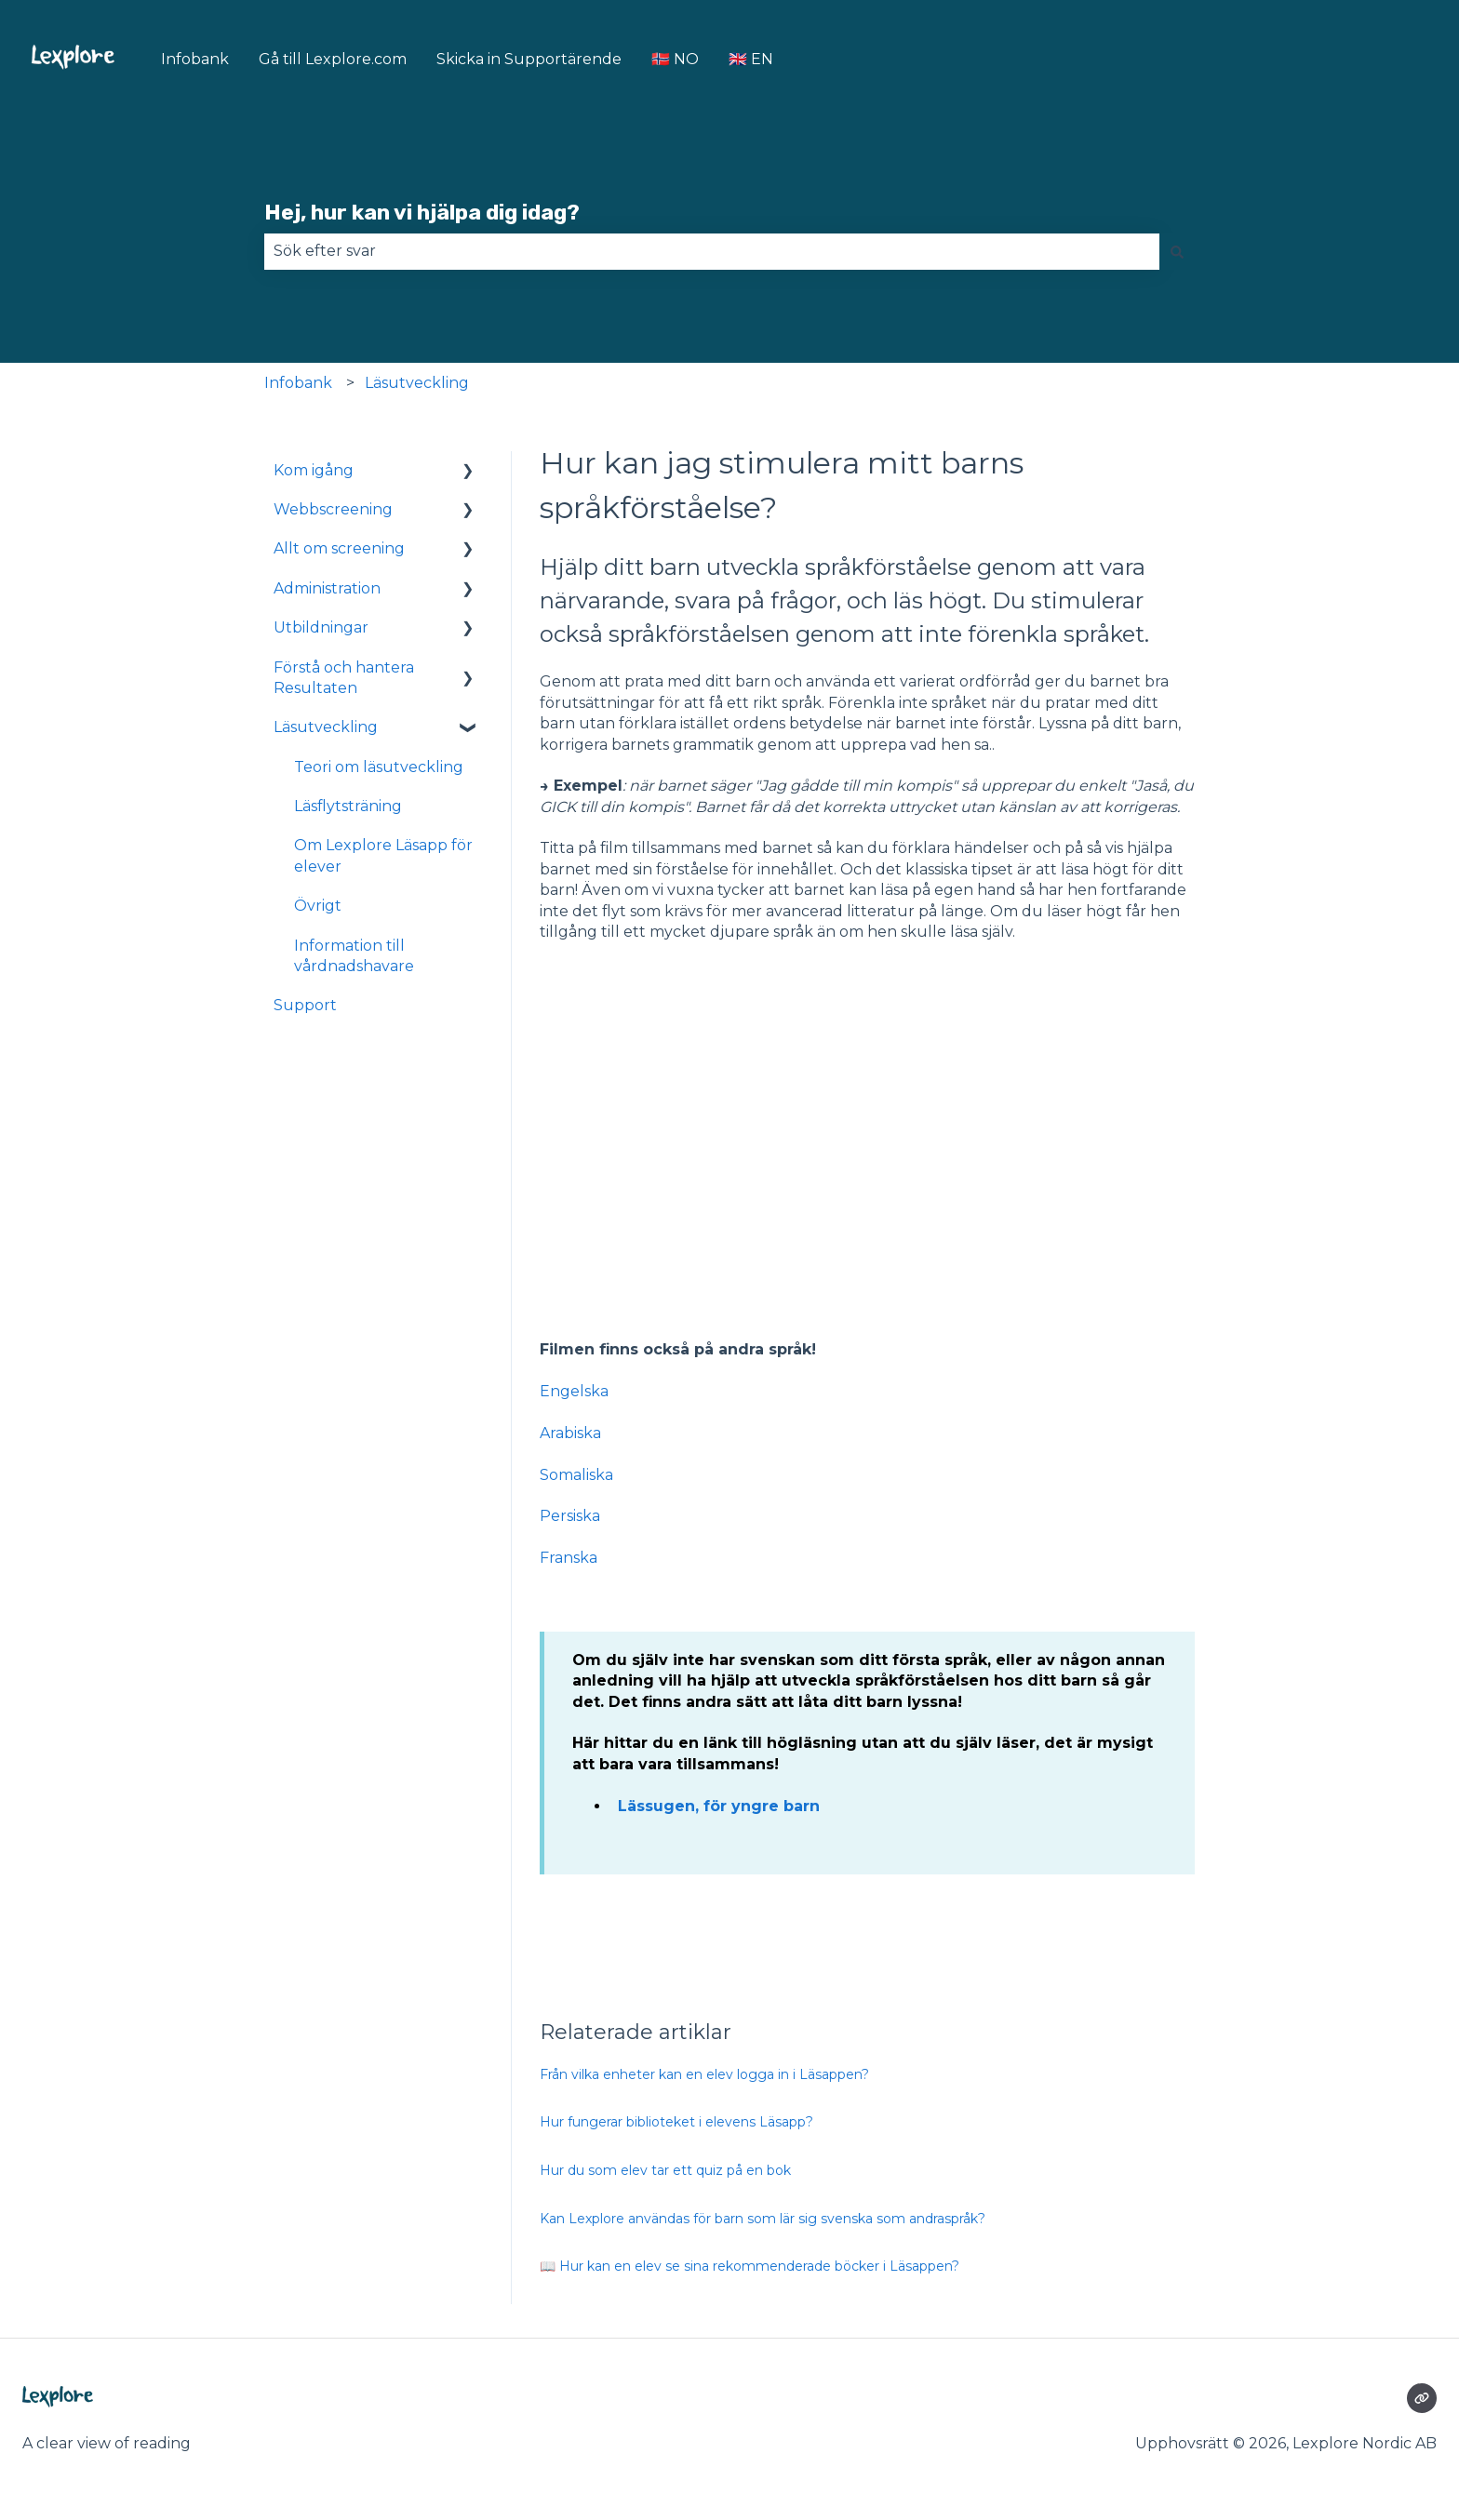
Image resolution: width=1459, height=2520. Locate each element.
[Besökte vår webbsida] (1422, 2398)
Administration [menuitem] (327, 588)
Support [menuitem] (305, 1005)
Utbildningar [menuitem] (321, 627)
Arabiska (570, 1433)
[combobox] (711, 251)
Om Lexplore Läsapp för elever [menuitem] (383, 855)
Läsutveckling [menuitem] (326, 727)
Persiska (570, 1516)
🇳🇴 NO (675, 59)
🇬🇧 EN (751, 59)
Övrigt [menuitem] (317, 905)
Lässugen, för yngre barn (719, 1806)
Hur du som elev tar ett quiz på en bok (665, 2170)
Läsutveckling (417, 383)
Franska (568, 1558)
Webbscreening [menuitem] (333, 509)
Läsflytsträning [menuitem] (348, 806)
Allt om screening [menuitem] (339, 548)
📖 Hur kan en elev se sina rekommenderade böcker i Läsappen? (749, 2266)
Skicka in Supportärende (529, 59)
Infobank (195, 59)
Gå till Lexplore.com (333, 59)
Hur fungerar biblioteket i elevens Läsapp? (676, 2121)
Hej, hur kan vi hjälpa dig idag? (422, 212)
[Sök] (1177, 251)
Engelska (574, 1391)
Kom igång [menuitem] (314, 470)
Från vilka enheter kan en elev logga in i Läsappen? (704, 2074)
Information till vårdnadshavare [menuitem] (354, 956)
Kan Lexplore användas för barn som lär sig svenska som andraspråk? (762, 2218)
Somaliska (576, 1475)
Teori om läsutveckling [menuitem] (378, 767)
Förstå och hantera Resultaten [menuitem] (344, 678)
